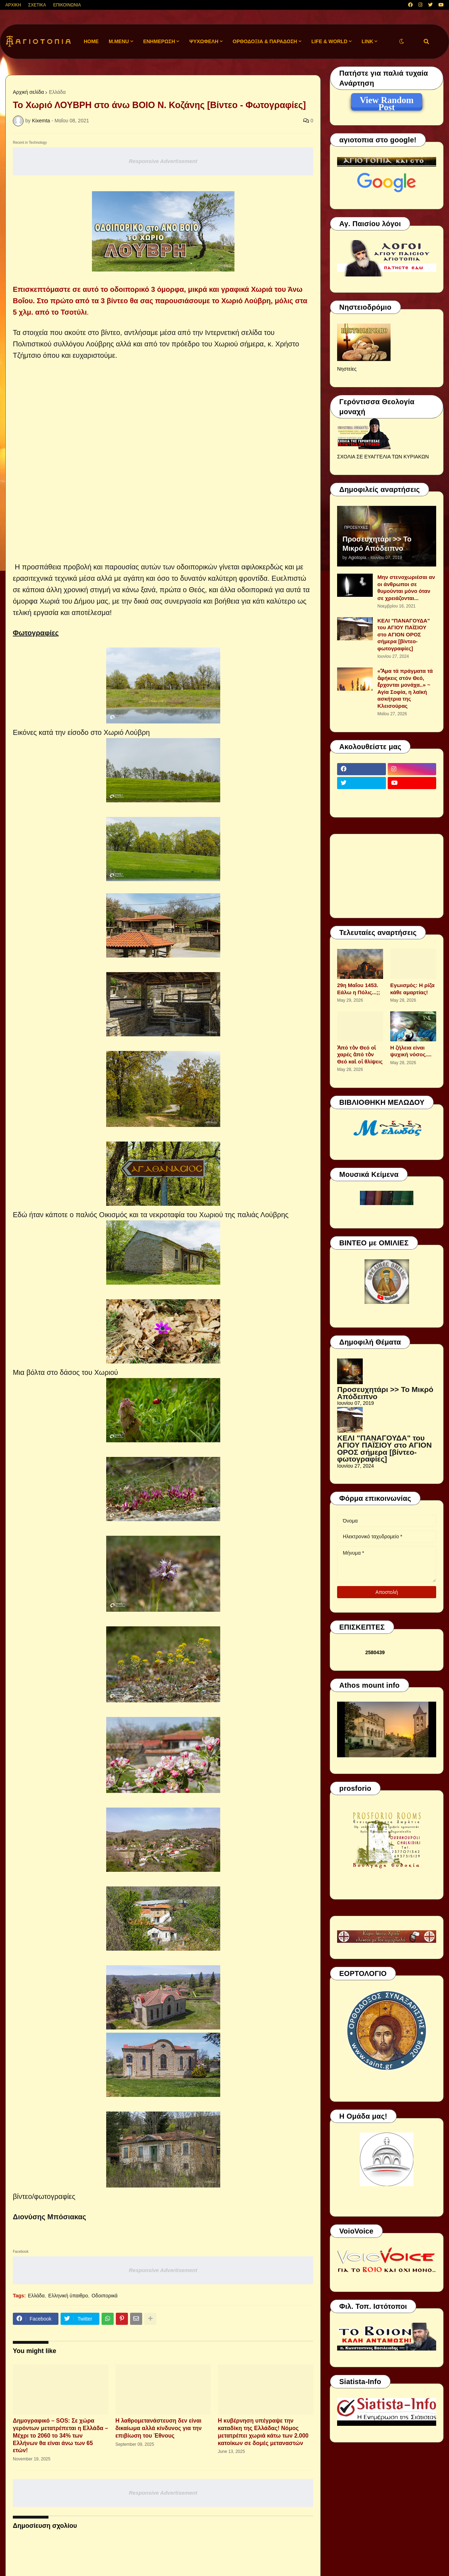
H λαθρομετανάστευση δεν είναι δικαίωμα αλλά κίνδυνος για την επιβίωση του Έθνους (158, 2428)
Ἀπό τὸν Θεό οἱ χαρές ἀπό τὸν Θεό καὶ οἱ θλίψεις (360, 1055)
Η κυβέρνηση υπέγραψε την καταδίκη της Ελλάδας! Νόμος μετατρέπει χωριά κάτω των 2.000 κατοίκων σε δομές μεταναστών (263, 2432)
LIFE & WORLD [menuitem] (329, 41)
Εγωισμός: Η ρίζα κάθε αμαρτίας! (412, 988)
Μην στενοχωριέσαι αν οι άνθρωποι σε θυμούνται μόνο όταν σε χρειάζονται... (406, 587)
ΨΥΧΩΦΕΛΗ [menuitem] (203, 41)
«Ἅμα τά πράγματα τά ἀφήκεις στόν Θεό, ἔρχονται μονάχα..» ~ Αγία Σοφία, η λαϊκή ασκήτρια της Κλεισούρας (405, 688)
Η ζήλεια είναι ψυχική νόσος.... (411, 1051)
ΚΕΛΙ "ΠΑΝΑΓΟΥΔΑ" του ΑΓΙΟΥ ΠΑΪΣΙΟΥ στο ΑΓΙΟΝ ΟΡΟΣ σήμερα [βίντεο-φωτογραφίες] (403, 634)
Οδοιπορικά (105, 2295)
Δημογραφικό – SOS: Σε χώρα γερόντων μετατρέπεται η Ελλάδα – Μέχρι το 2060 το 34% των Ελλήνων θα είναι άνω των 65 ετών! (60, 2435)
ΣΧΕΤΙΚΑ (37, 4)
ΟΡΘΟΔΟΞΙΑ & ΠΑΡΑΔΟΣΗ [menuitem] (265, 41)
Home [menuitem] (91, 41)
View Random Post (386, 101)
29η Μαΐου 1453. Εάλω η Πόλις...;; (358, 988)
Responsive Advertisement (163, 161)
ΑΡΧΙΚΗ (13, 4)
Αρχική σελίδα (28, 92)
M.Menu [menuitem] (119, 41)
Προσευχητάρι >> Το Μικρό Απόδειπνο (377, 543)
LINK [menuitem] (367, 41)
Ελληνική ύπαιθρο (68, 2295)
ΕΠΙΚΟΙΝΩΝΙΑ (67, 4)
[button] (401, 42)
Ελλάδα (57, 92)
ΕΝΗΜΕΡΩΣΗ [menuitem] (159, 41)
